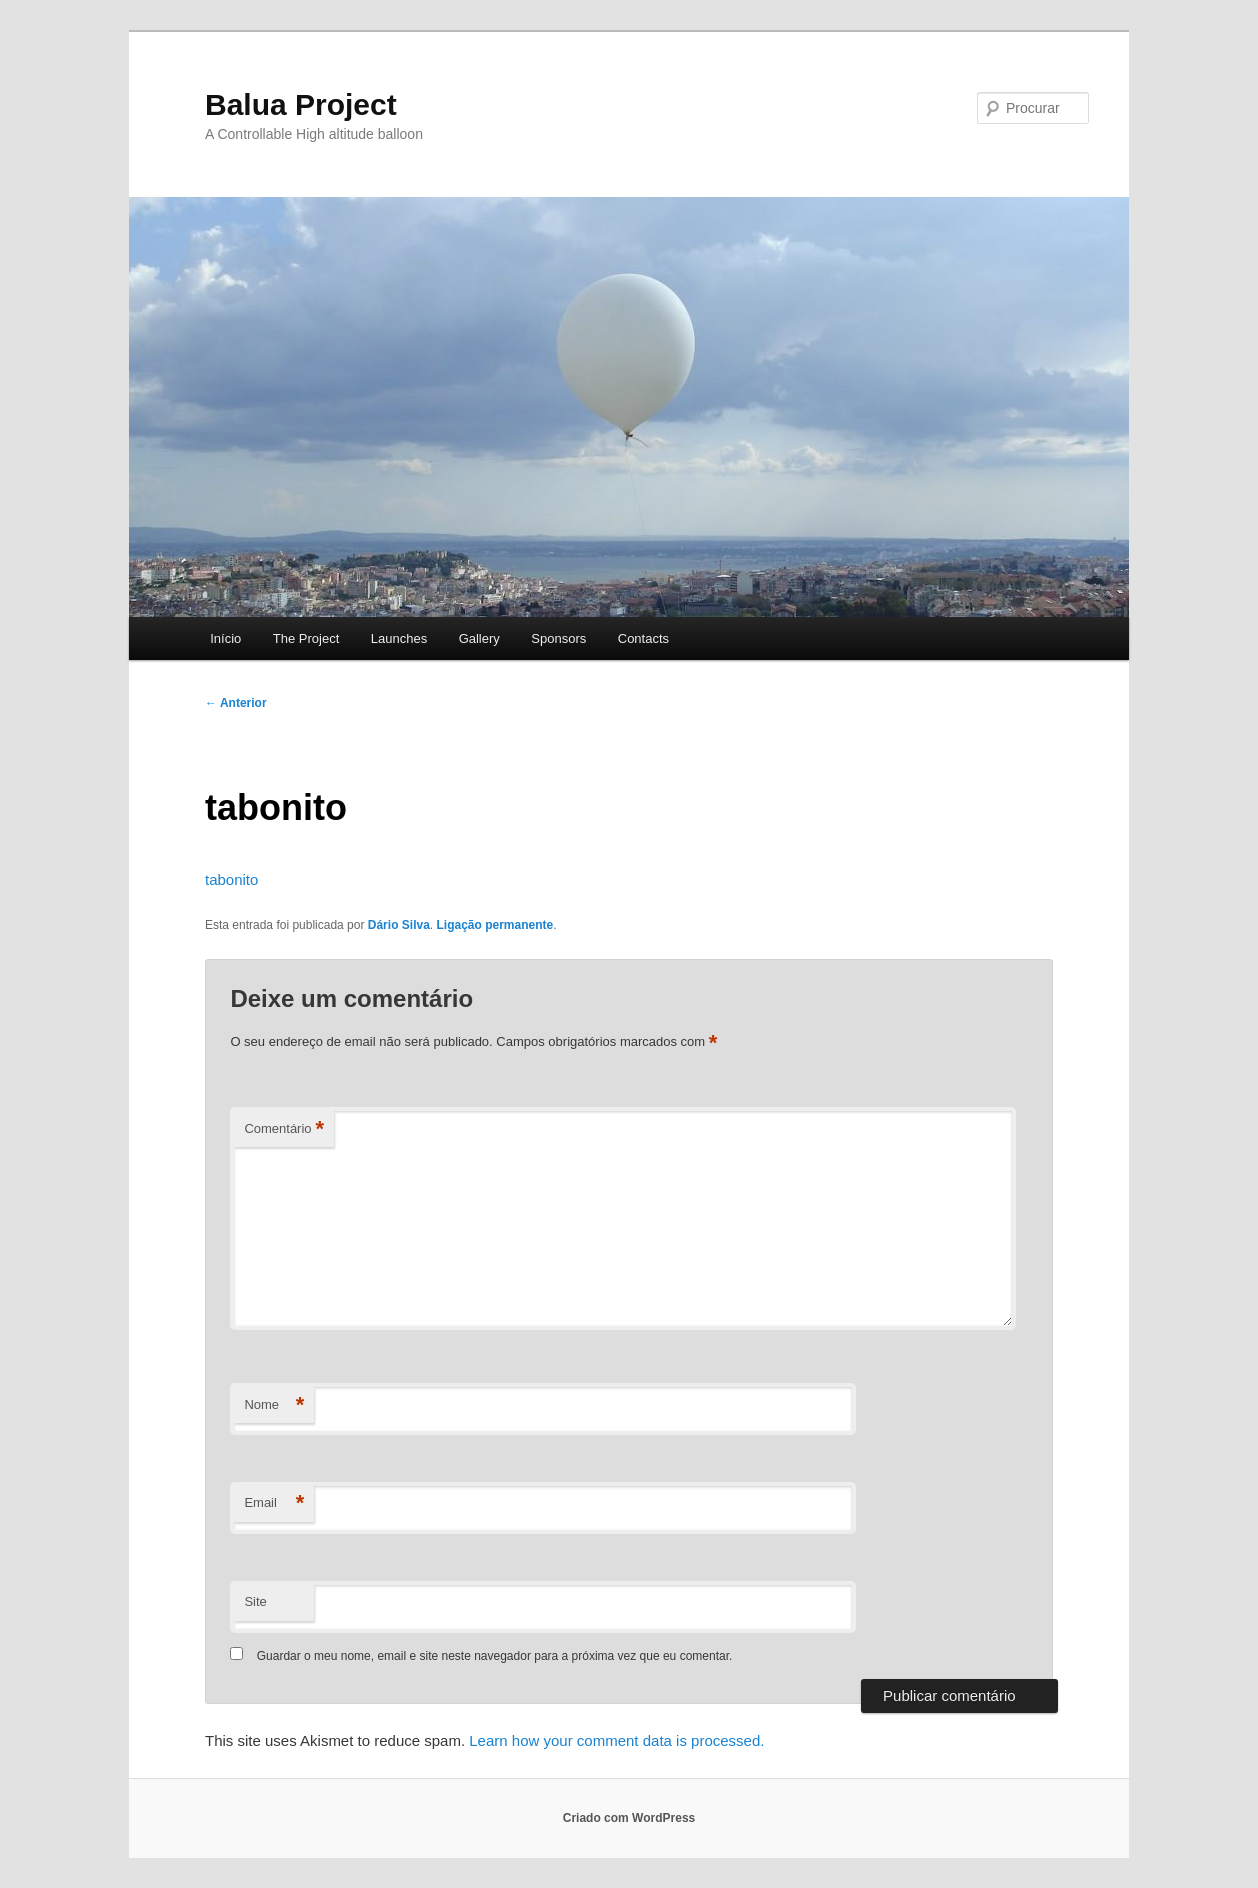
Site (255, 1601)
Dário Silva (399, 925)
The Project (306, 638)
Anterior (236, 703)
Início (225, 638)
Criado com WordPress (629, 1818)
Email (274, 1503)
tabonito (231, 879)
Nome (274, 1405)
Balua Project (301, 104)
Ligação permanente (494, 925)
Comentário (284, 1129)
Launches (399, 638)
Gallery (479, 638)
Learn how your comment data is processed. (616, 1740)
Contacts (643, 638)
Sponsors (558, 638)
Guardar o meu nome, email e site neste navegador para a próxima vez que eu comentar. (495, 1656)
